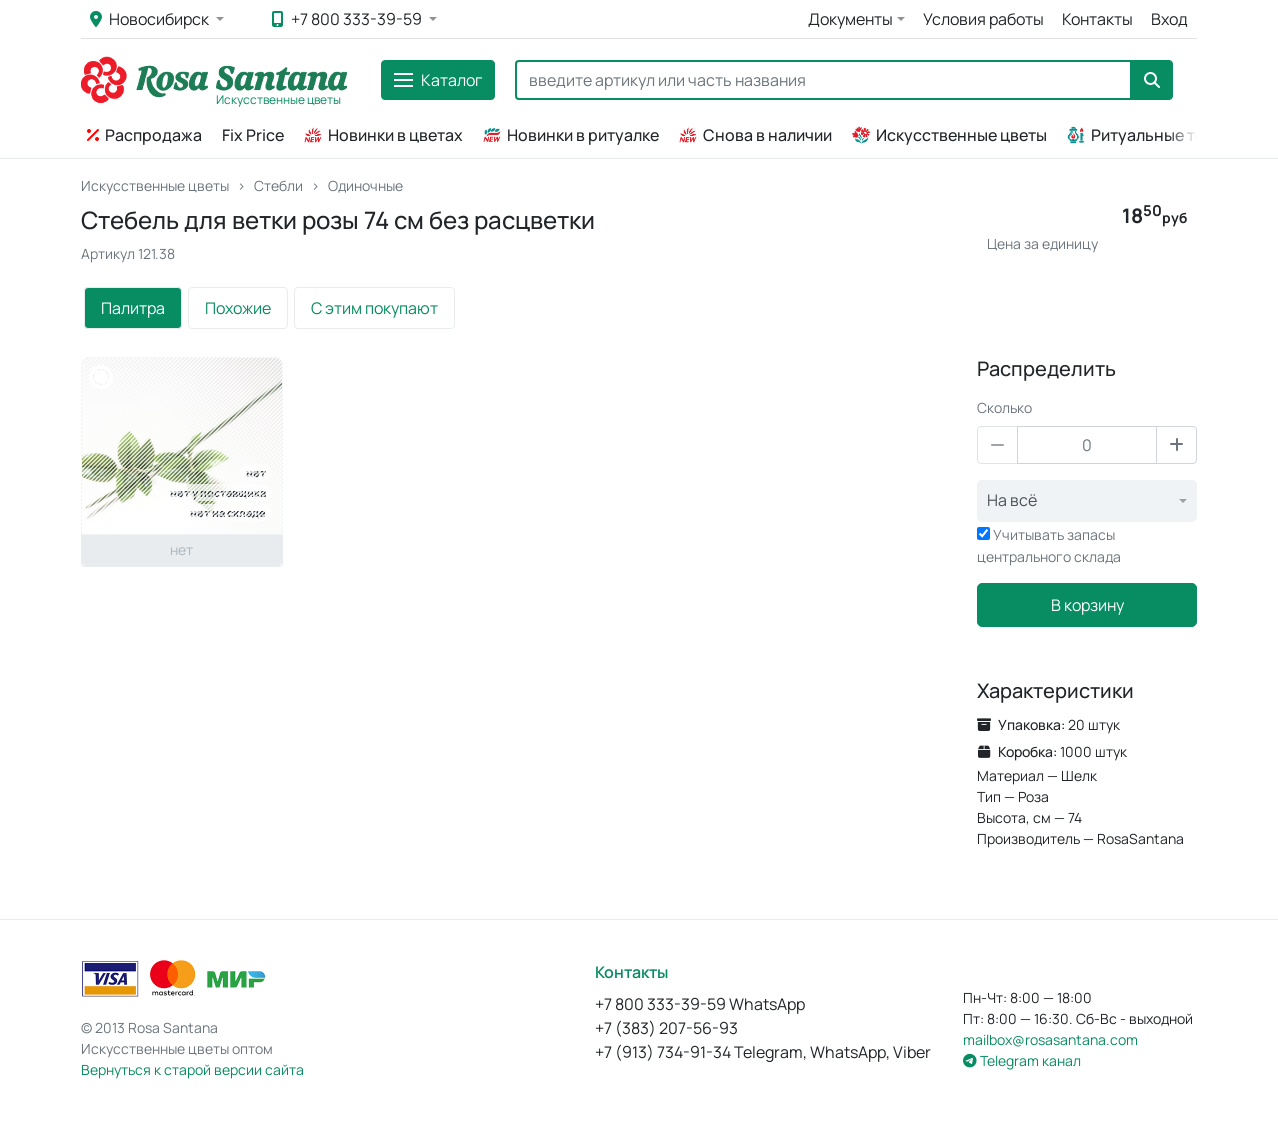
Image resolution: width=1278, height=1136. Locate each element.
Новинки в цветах (383, 135)
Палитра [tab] (133, 308)
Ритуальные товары (1155, 135)
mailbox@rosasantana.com (1050, 1039)
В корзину (1087, 605)
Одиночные (365, 185)
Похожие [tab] (238, 308)
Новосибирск (151, 19)
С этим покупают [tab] (374, 308)
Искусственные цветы (949, 135)
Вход (1169, 19)
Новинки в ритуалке (571, 135)
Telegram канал (1022, 1060)
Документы (850, 19)
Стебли (278, 185)
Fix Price (253, 135)
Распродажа (144, 135)
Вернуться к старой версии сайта (192, 1069)
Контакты (1097, 19)
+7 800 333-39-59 (348, 19)
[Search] (823, 80)
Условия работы (983, 19)
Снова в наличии (755, 135)
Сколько (1004, 407)
